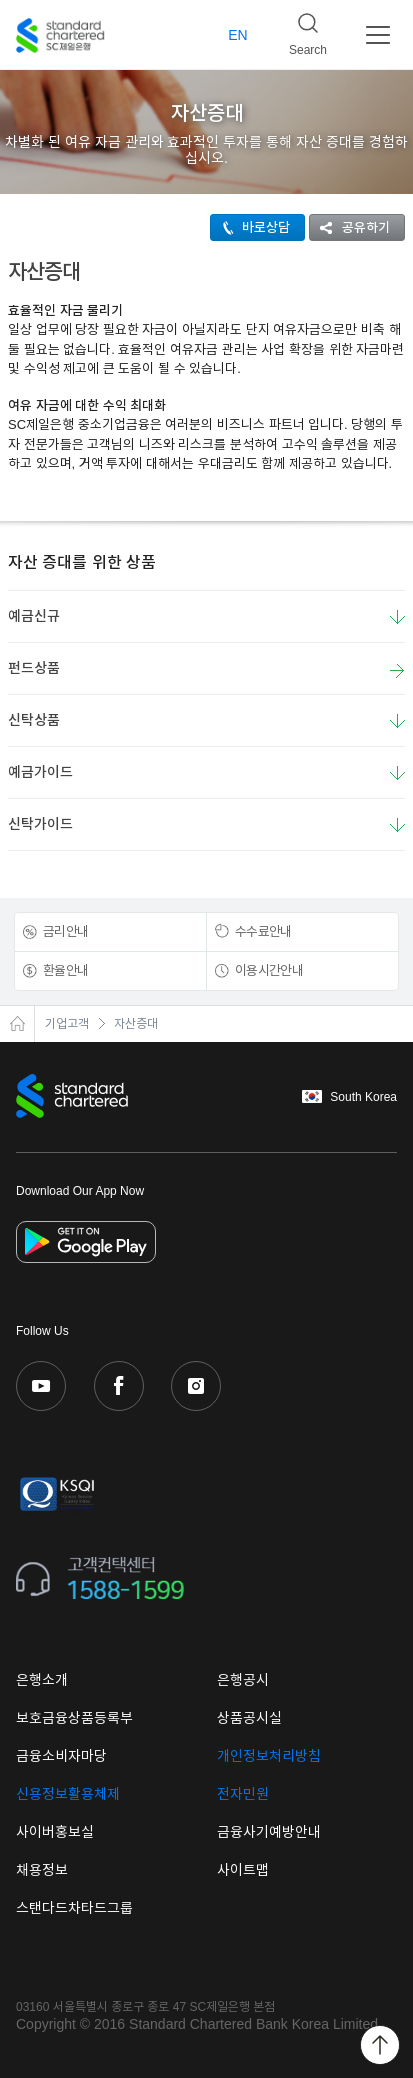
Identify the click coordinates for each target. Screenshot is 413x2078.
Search (300, 28)
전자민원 (243, 1794)
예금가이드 (40, 772)
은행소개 (42, 1680)
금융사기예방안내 (269, 1832)
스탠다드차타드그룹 (74, 1908)
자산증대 (136, 1024)
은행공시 (243, 1680)
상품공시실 (249, 1718)
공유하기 (350, 227)
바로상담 (250, 227)
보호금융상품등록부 (74, 1718)
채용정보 (42, 1870)
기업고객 (67, 1024)
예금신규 (34, 616)
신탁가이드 (40, 824)
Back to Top (380, 2045)
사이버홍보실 (55, 1832)
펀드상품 (206, 669)
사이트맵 (243, 1870)
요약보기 (397, 617)
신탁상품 (34, 720)
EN (237, 35)
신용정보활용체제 (68, 1794)
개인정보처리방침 (269, 1756)
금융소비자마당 (61, 1756)
